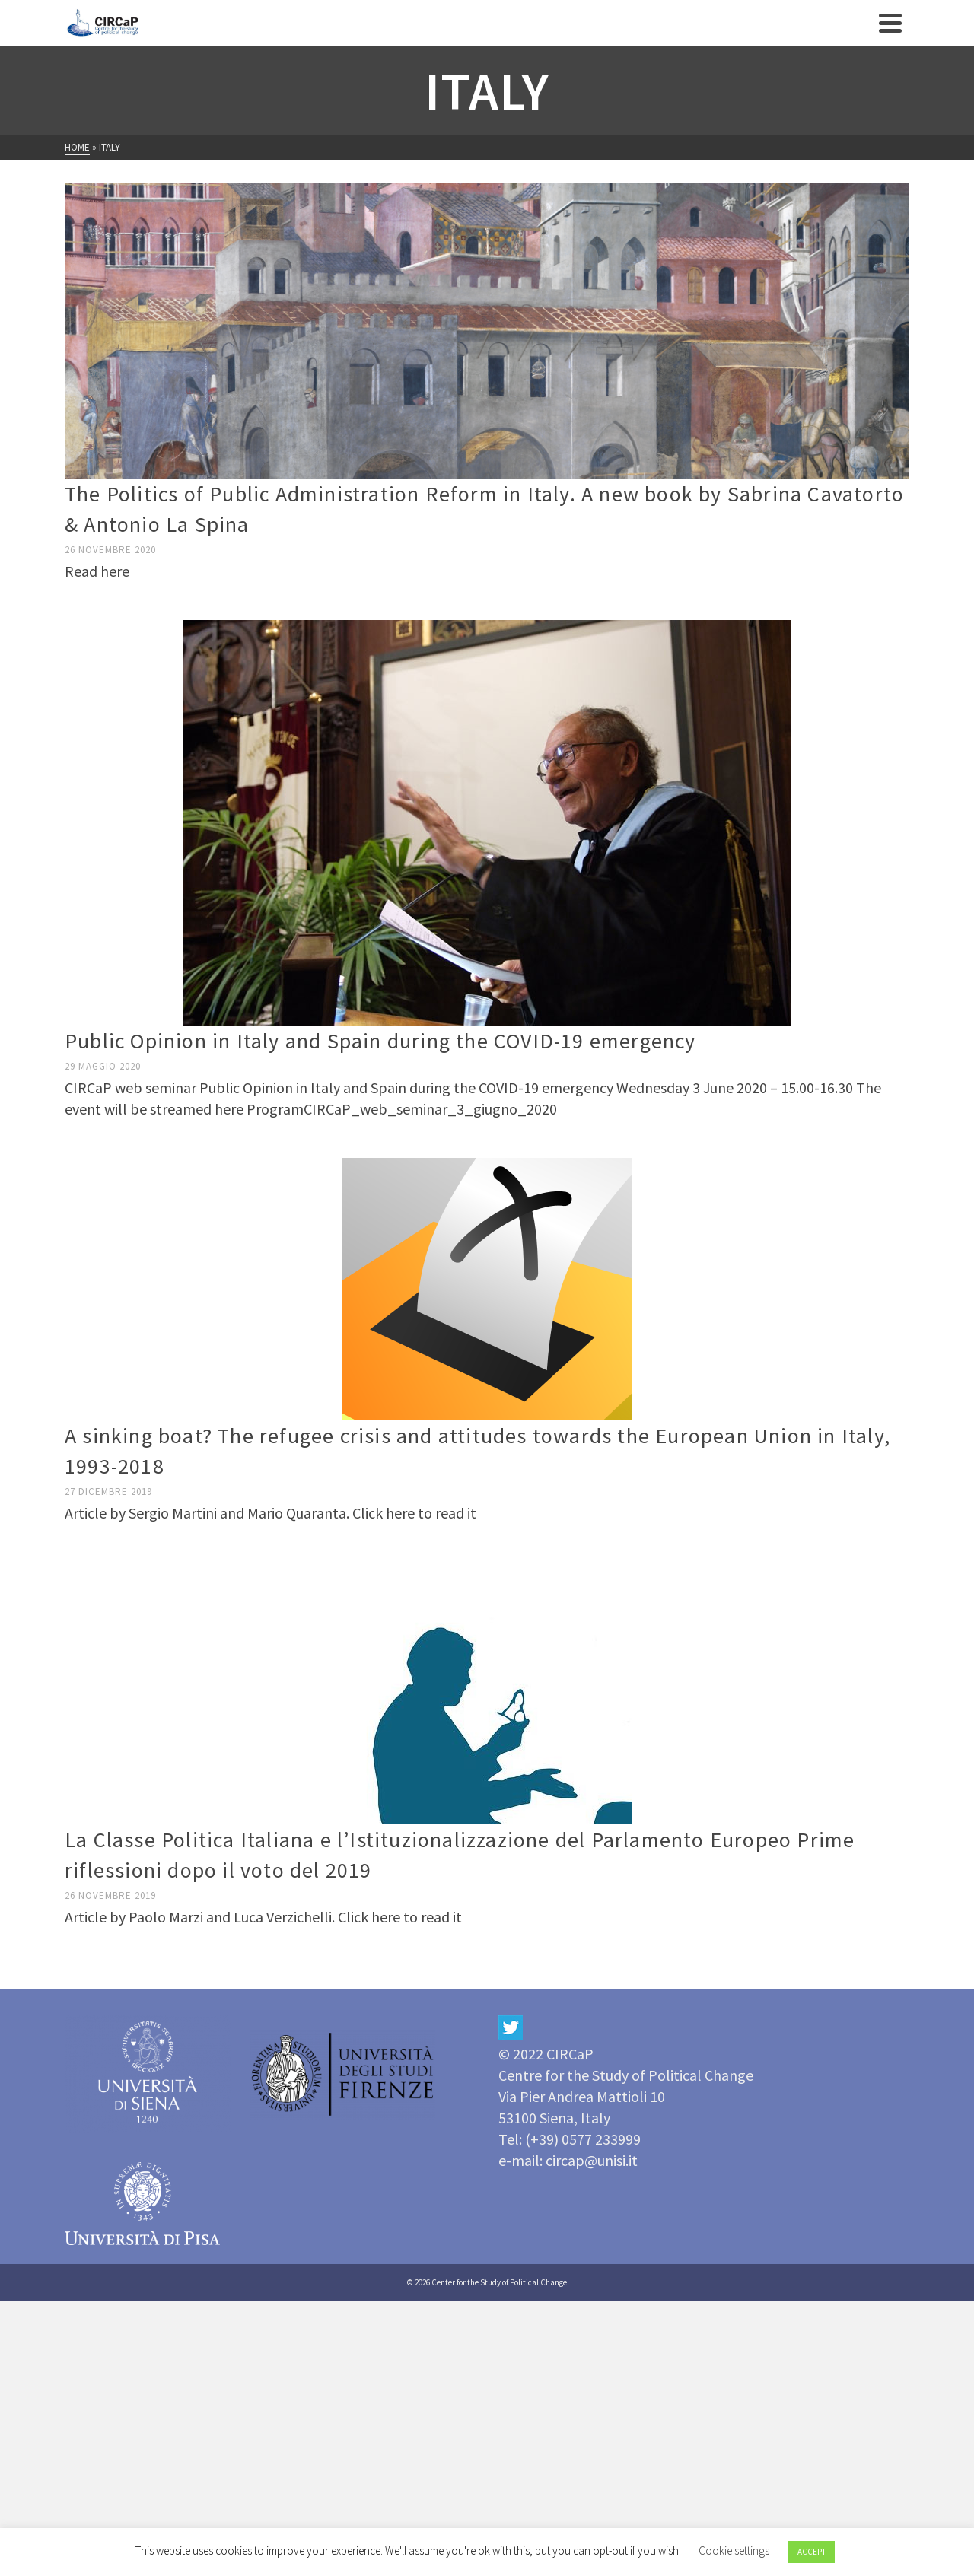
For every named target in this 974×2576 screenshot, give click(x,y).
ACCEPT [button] (811, 2551)
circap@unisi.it (592, 2160)
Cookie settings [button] (734, 2550)
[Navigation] (890, 23)
